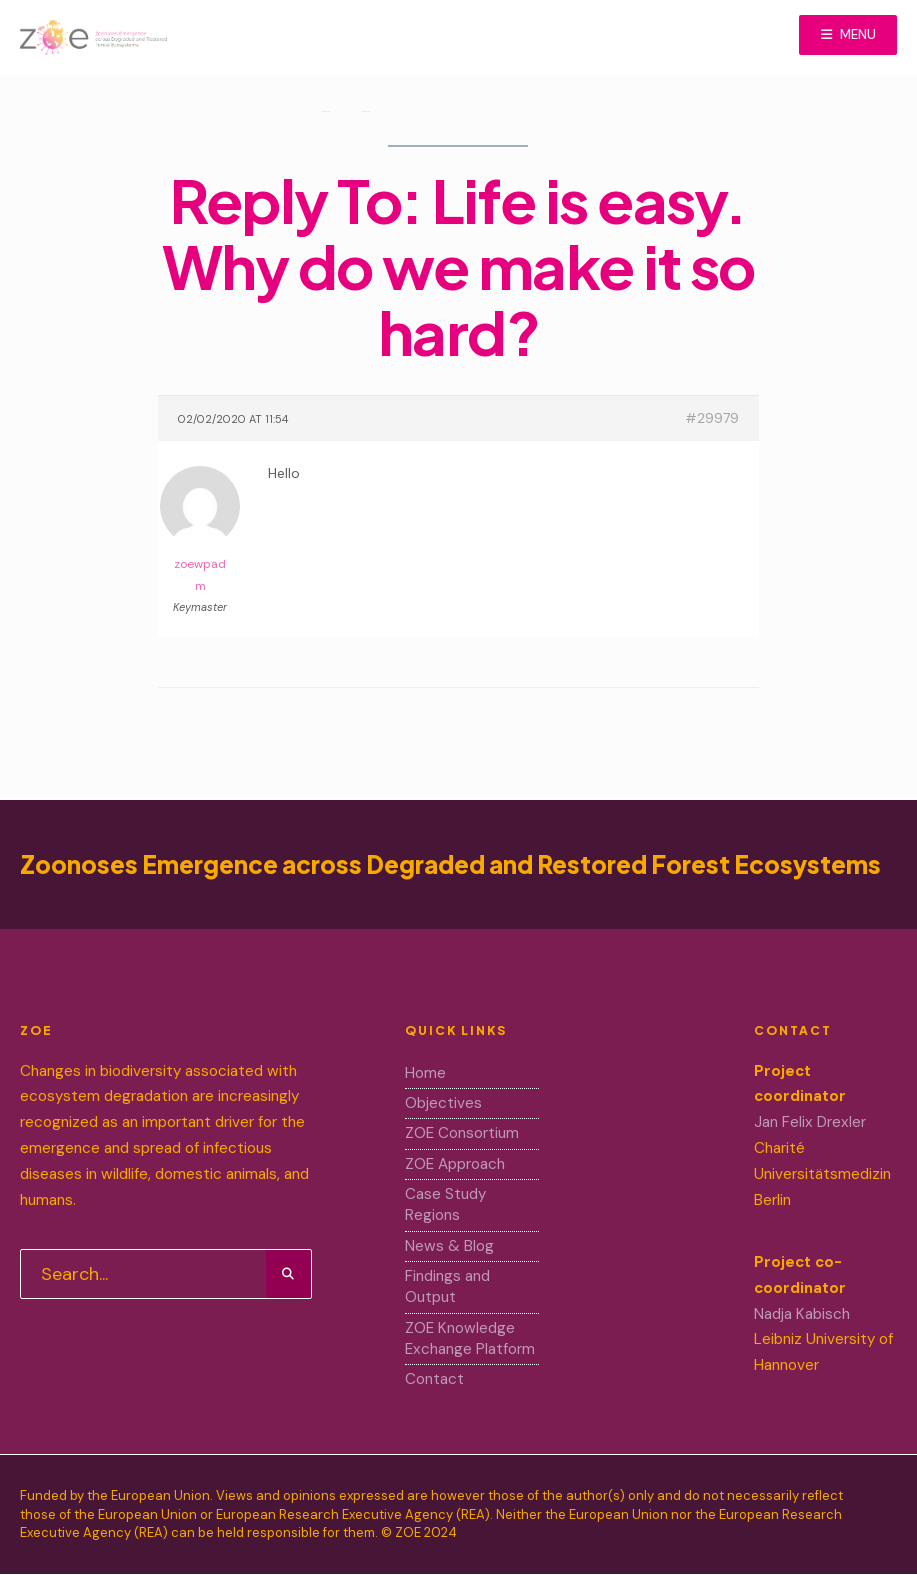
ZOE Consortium (462, 1133)
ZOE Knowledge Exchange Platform (470, 1338)
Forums (344, 118)
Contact (434, 1379)
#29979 (712, 418)
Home (400, 101)
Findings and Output (447, 1286)
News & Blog (449, 1246)
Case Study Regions (445, 1204)
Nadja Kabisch (802, 1314)
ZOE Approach (455, 1164)
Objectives (443, 1103)
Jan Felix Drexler (810, 1122)
